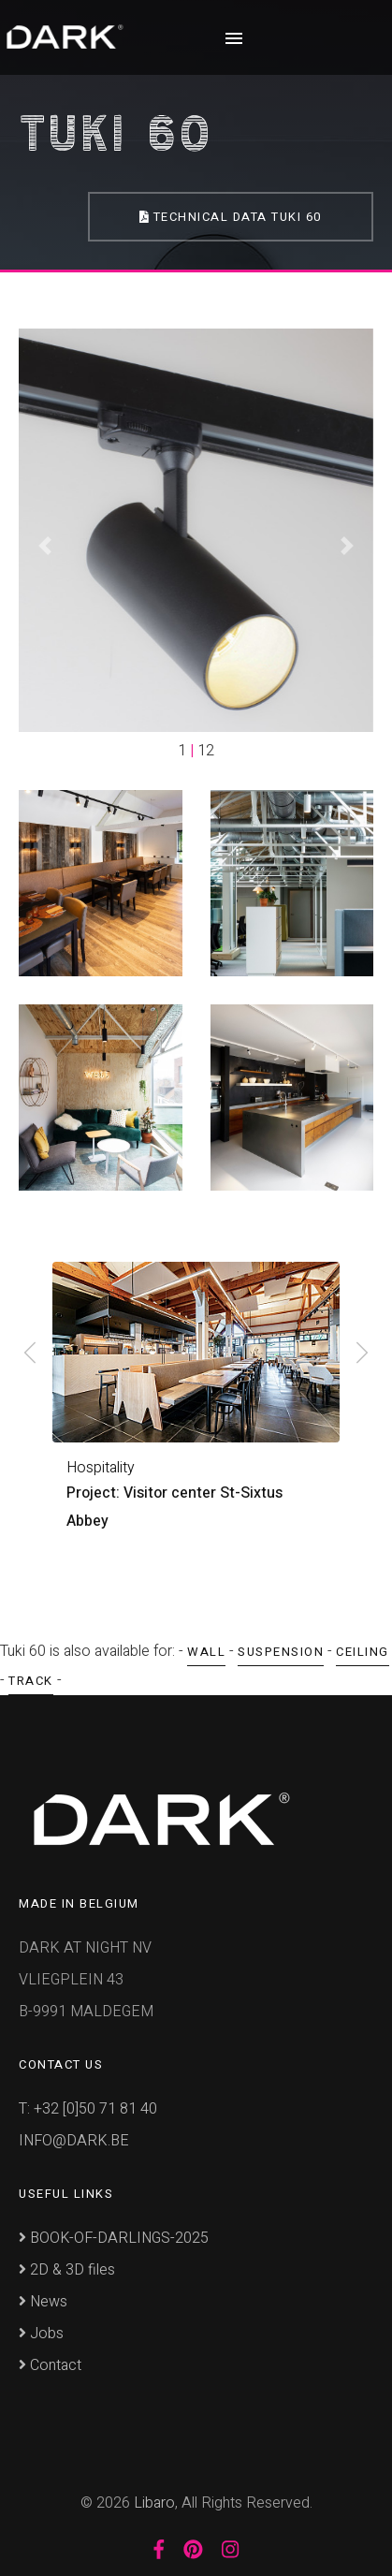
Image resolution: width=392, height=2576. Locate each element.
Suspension (281, 1649)
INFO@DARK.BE (74, 2138)
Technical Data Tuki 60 (230, 217)
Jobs (41, 2331)
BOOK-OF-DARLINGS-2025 (114, 2235)
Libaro (154, 2500)
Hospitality (100, 1467)
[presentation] (30, 1353)
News (43, 2299)
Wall (206, 1649)
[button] (45, 545)
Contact (50, 2362)
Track (30, 1678)
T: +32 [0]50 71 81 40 (88, 2106)
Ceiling (362, 1649)
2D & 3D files (67, 2267)
